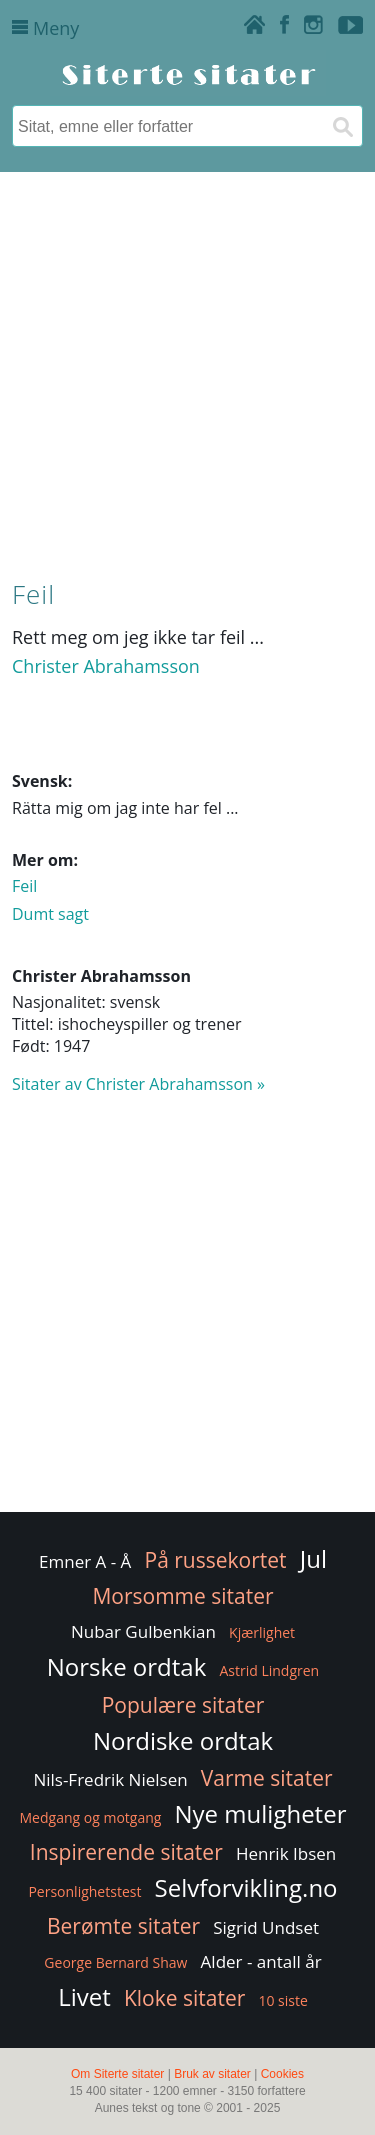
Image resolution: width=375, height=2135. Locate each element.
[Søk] (342, 126)
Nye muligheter (261, 1813)
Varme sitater (267, 1778)
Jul (313, 1558)
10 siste (282, 2000)
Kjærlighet (262, 1632)
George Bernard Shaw (115, 1962)
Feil (24, 886)
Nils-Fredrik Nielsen (110, 1779)
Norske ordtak (127, 1666)
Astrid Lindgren (269, 1670)
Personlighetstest (84, 1891)
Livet (84, 1996)
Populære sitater (183, 1705)
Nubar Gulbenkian (143, 1631)
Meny (45, 28)
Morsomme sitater (182, 1596)
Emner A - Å (85, 1561)
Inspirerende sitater (126, 1852)
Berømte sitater (123, 1926)
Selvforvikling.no (246, 1887)
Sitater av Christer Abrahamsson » (138, 1084)
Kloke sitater (184, 1998)
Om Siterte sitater (117, 2074)
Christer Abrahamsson (106, 666)
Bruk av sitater (212, 2074)
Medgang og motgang (91, 1817)
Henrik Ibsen (286, 1853)
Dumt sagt (50, 914)
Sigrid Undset (266, 1927)
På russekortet (216, 1560)
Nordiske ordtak (183, 1740)
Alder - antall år (261, 1961)
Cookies (282, 2074)
